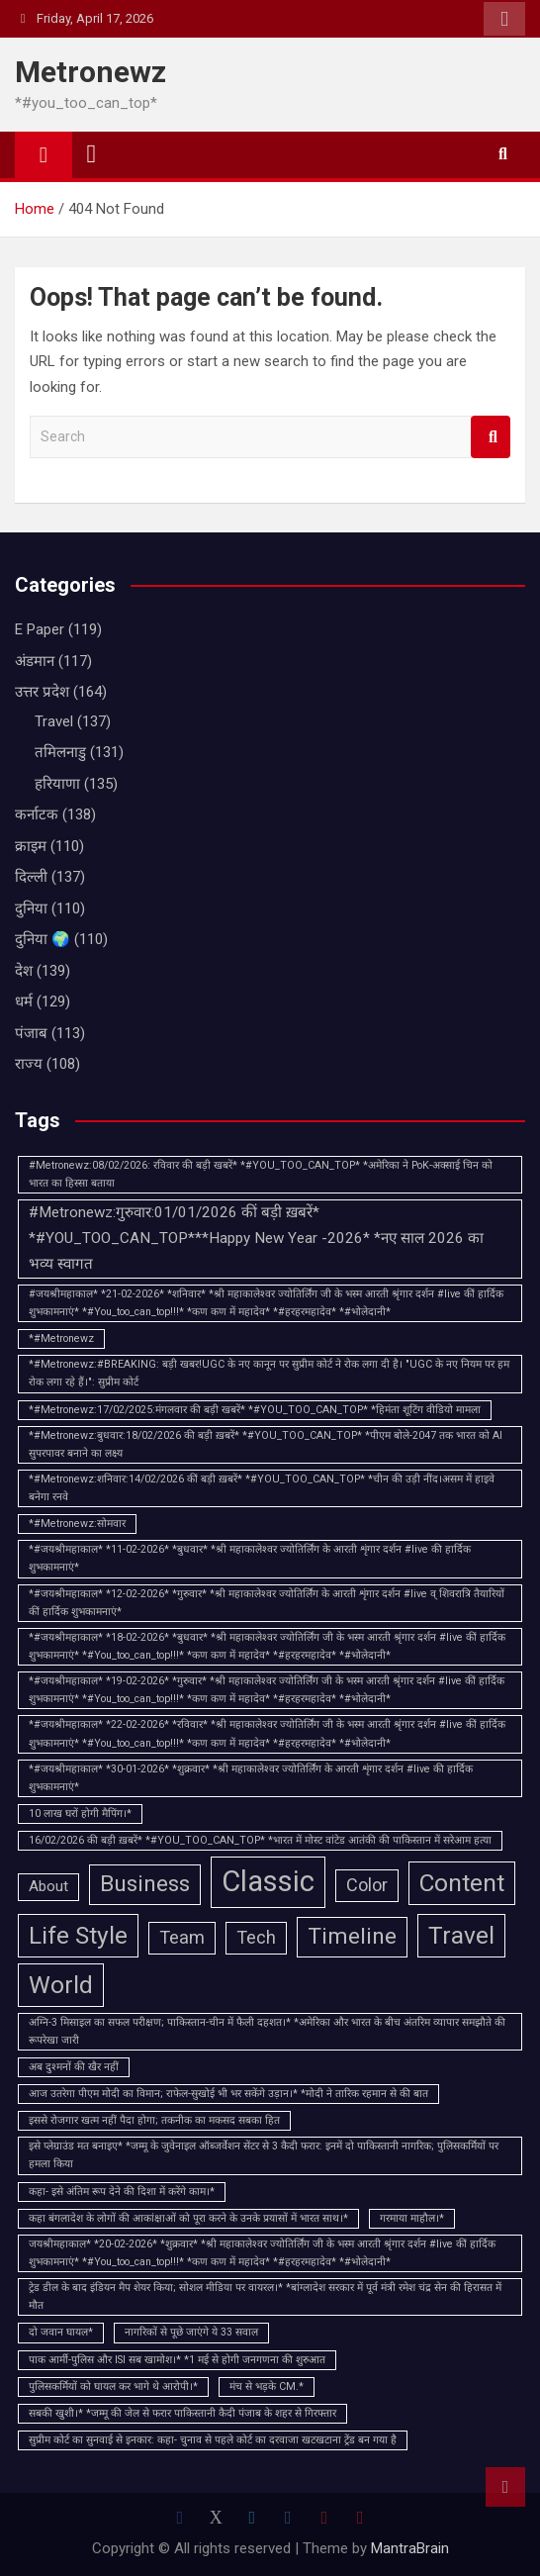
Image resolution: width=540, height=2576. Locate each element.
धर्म (24, 1001)
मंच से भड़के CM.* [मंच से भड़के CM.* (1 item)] (266, 2386)
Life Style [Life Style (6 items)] (78, 1935)
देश (24, 971)
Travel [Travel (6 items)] (461, 1935)
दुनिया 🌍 (42, 939)
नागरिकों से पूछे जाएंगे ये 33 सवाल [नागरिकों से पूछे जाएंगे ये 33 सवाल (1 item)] (191, 2332)
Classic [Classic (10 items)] (268, 1881)
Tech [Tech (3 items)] (256, 1937)
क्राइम (30, 846)
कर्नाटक (36, 814)
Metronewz (90, 71)
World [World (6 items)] (61, 1984)
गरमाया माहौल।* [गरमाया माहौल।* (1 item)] (412, 2218)
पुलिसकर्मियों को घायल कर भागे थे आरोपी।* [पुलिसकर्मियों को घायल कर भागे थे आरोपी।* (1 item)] (113, 2386)
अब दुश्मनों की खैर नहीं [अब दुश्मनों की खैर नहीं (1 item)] (74, 2066)
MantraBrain (410, 2548)
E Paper (39, 629)
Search (490, 437)
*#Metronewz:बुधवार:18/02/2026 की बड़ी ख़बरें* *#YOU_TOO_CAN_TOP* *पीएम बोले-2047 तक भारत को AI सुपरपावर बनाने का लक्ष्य (265, 1444)
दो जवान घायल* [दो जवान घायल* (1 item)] (61, 2332)
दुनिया (31, 908)
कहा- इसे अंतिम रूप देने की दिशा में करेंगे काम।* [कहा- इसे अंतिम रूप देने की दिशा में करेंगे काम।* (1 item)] (122, 2191)
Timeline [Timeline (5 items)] (352, 1936)
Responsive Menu (504, 19)
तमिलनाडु (60, 752)
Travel (54, 721)
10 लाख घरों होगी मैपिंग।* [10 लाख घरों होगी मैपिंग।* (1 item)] (80, 1813)
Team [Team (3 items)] (182, 1937)
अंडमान (34, 661)
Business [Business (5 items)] (145, 1883)
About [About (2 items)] (48, 1886)
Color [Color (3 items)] (367, 1884)
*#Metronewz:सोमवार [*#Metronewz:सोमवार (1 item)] (77, 1523)
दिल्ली (31, 877)
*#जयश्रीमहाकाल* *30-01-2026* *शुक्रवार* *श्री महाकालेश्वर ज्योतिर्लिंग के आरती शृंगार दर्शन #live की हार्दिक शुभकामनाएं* (251, 1778)
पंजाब (31, 1033)
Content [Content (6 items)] (461, 1882)
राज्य (29, 1064)
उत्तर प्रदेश (42, 692)
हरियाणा (57, 784)
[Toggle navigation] (92, 154)
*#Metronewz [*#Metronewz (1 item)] (61, 1338)
